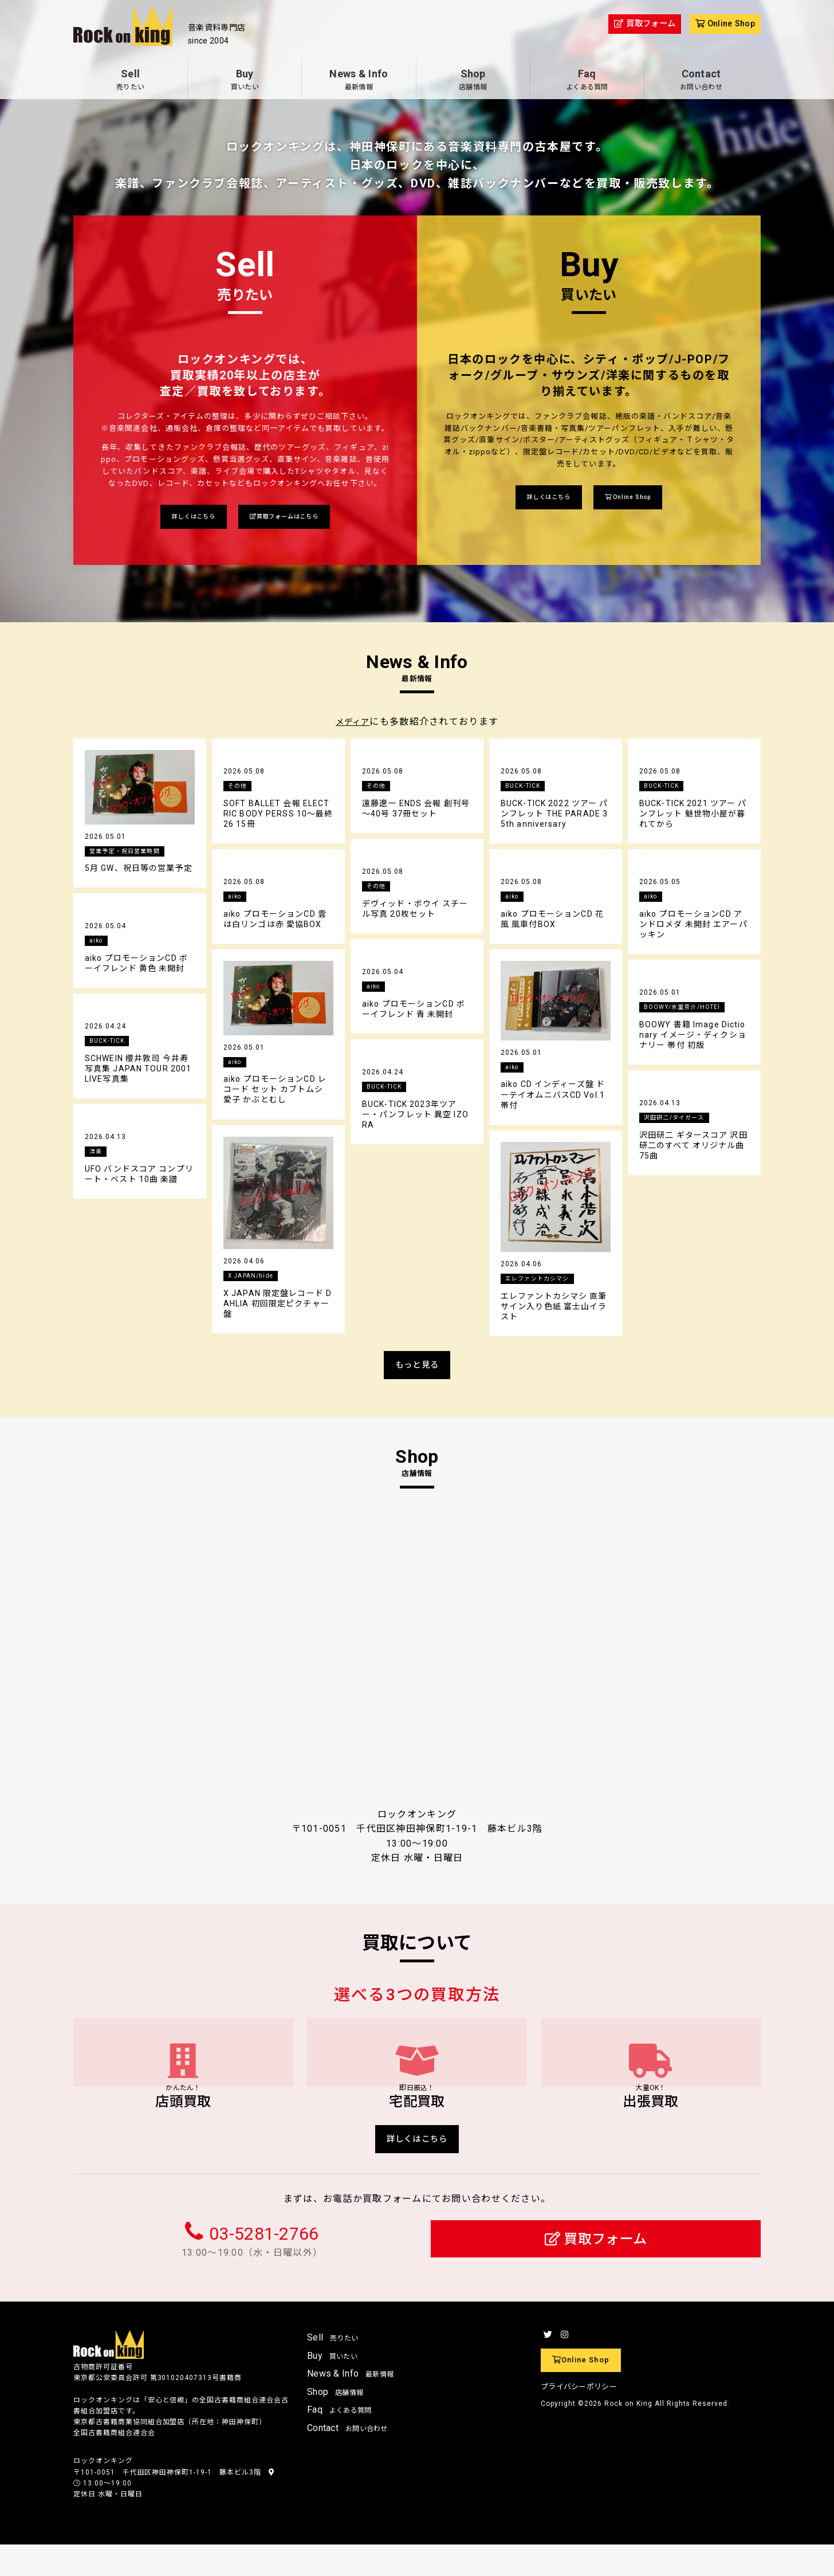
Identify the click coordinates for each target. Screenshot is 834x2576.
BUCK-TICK (525, 788)
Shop (473, 81)
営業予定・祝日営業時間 (131, 853)
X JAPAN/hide (254, 1278)
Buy (244, 81)
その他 (239, 788)
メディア (352, 724)
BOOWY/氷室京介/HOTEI (688, 1010)
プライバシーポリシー (579, 2418)
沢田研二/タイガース (679, 1120)
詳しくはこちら (183, 517)
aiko (236, 899)
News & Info (358, 81)
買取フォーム (596, 2270)
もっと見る (417, 1368)
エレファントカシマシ (543, 1281)
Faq (587, 81)
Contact (701, 81)
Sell (130, 81)
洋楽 (97, 1154)
